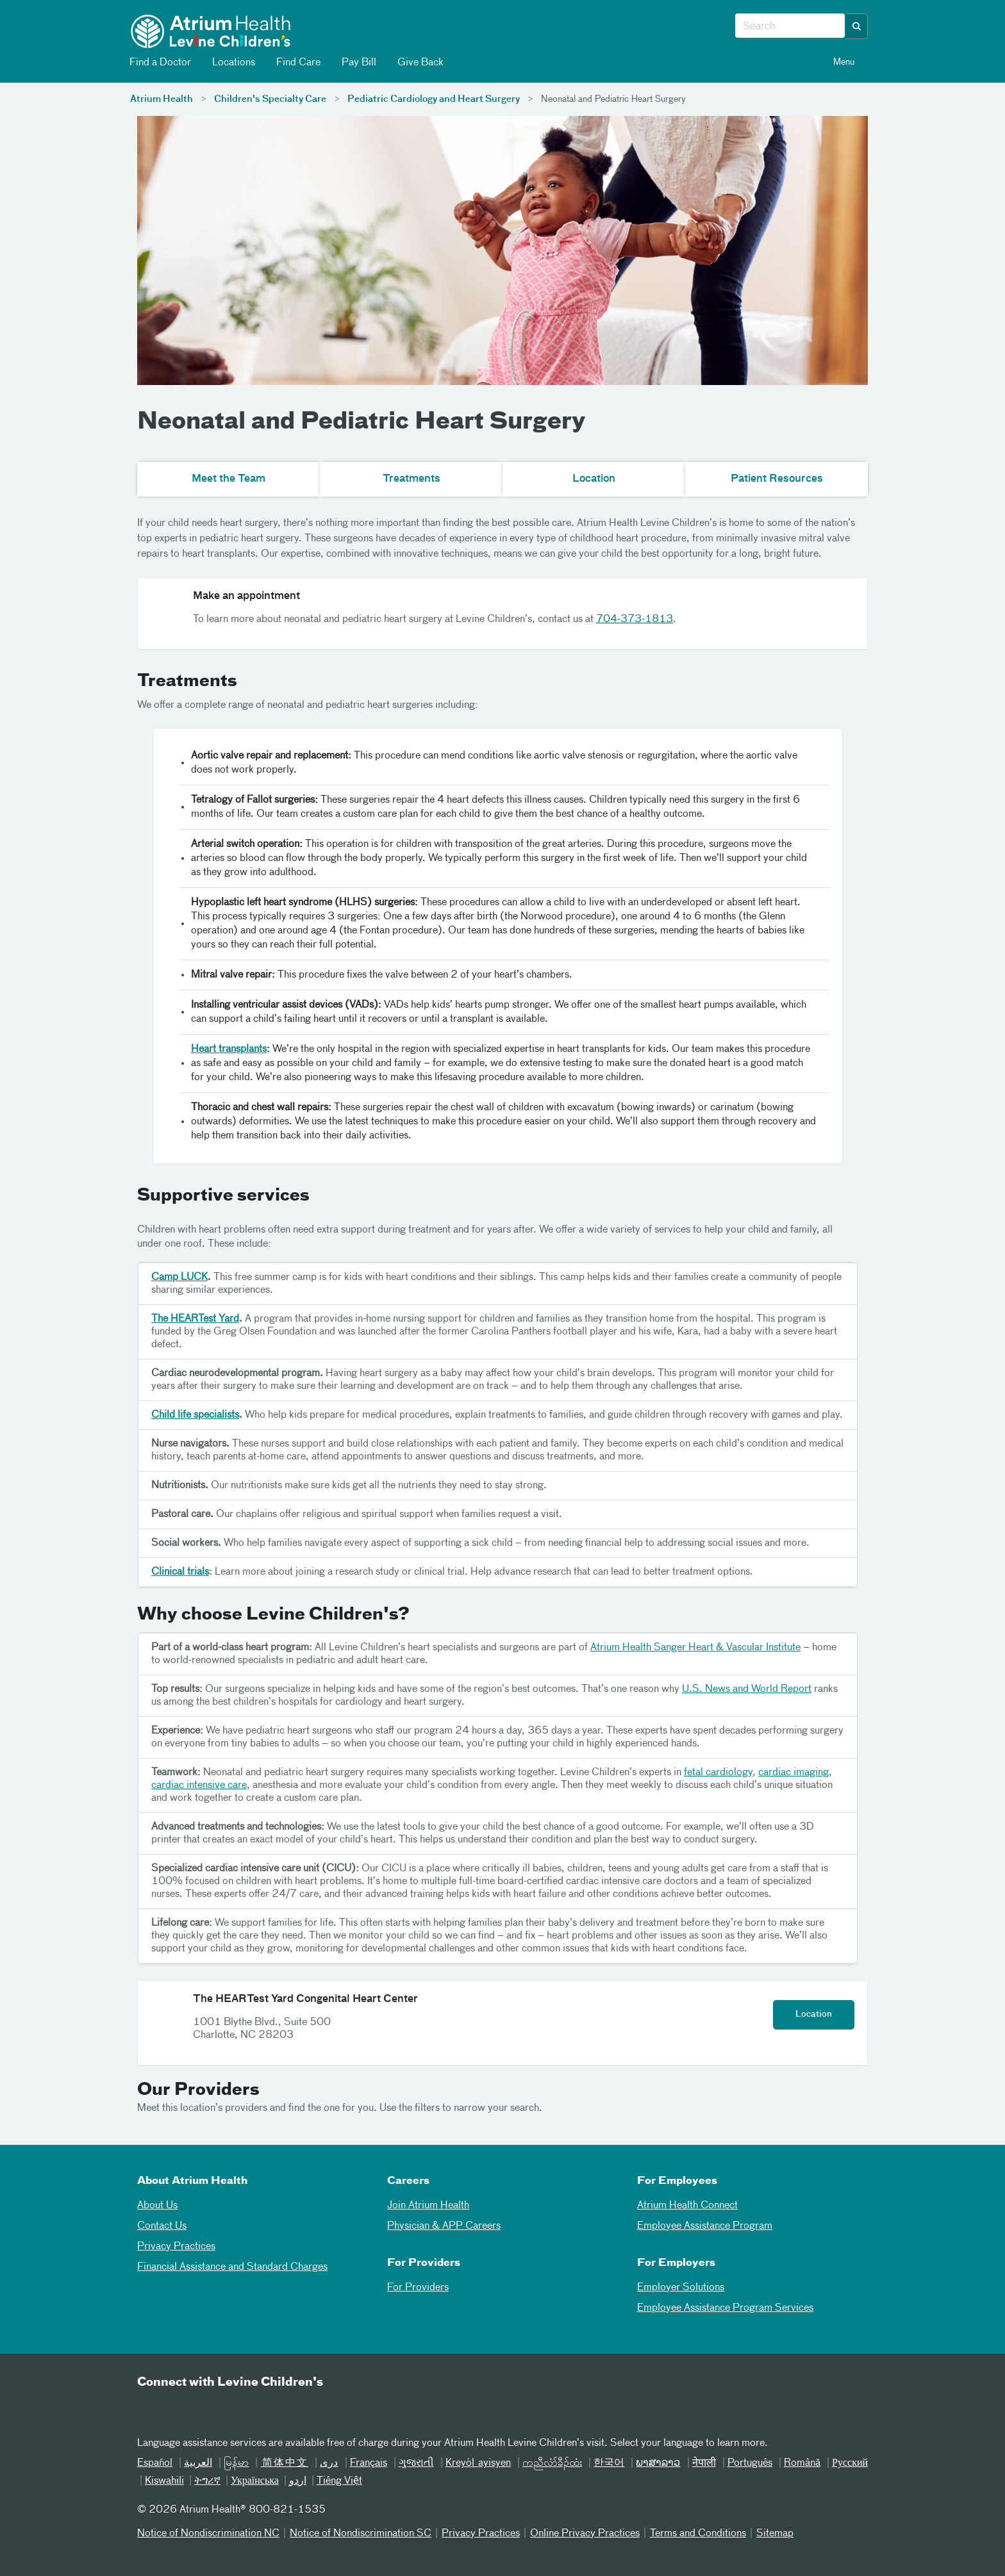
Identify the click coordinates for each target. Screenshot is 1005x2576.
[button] (857, 26)
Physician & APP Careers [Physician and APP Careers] (444, 2226)
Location (813, 2014)
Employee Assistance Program (704, 2226)
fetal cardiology (718, 1773)
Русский (850, 2463)
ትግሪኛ (207, 2481)
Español (154, 2463)
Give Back (419, 62)
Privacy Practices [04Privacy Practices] (176, 2247)
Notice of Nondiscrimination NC (208, 2534)
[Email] (150, 2409)
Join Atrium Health (428, 2206)
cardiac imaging (793, 1773)
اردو (297, 2481)
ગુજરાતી (416, 2463)
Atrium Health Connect (687, 2206)
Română (802, 2463)
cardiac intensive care (199, 1785)
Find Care (297, 62)
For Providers (418, 2288)
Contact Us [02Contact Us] (162, 2226)
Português (749, 2463)
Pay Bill (358, 62)
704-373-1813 (634, 619)
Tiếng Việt (339, 2481)
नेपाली (704, 2463)
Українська (255, 2481)
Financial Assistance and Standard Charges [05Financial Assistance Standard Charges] (232, 2267)
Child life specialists (195, 1415)
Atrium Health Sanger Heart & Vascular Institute (695, 1648)
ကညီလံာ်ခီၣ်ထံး (552, 2463)
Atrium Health (161, 99)
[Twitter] (213, 2409)
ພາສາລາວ (658, 2463)
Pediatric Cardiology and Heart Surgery (433, 99)
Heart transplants (229, 1049)
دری (329, 2463)
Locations (232, 62)
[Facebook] (181, 2409)
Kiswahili (164, 2481)
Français (368, 2463)
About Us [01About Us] (157, 2206)
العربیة (198, 2463)
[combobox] (790, 26)
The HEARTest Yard (195, 1319)
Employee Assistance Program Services (725, 2308)
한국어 (609, 2463)
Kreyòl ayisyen (478, 2463)
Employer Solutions (680, 2288)
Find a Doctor (159, 62)
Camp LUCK (179, 1277)
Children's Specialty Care (270, 99)
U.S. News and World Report (746, 1689)
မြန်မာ (236, 2463)
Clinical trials (180, 1572)
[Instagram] (244, 2409)
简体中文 (284, 2463)
